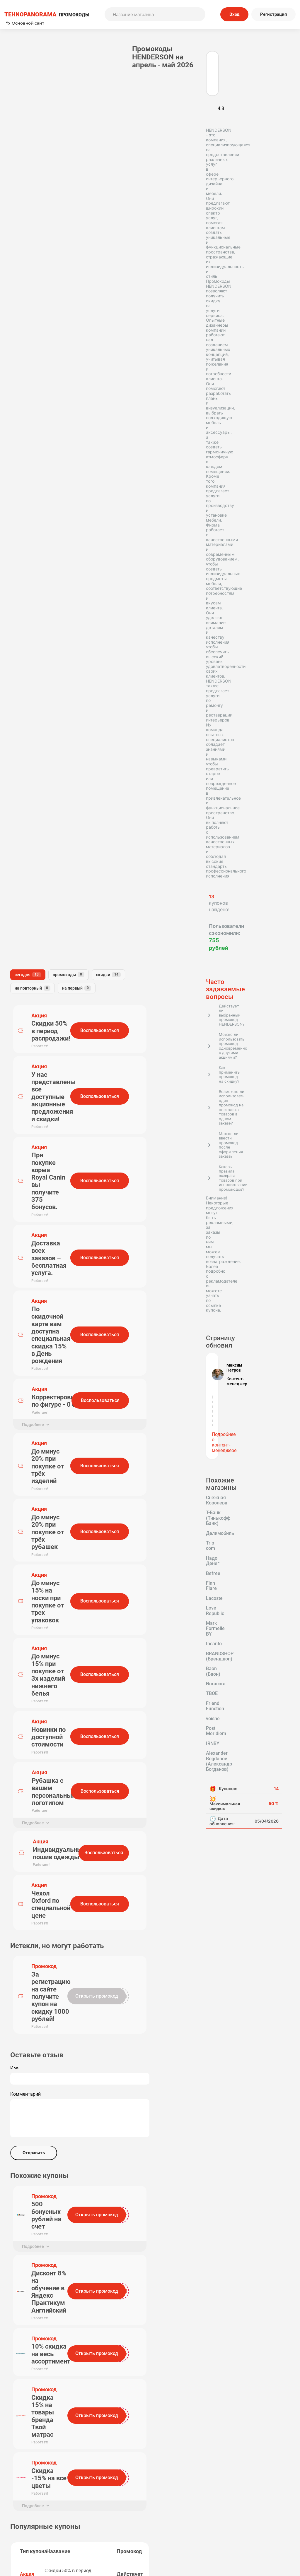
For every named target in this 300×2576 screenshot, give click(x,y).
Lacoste (50, 882)
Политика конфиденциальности (258, 2519)
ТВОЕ (16, 941)
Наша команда (105, 2526)
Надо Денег (23, 872)
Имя (87, 832)
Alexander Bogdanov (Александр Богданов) (35, 973)
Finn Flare (20, 882)
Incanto (18, 912)
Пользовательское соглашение (179, 2511)
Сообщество (258, 2526)
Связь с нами (179, 2519)
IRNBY (17, 961)
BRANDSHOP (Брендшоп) (37, 921)
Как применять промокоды (105, 2511)
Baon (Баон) (23, 931)
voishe (17, 951)
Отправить (106, 917)
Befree (54, 872)
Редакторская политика (258, 2511)
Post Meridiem (50, 951)
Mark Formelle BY (29, 902)
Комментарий (98, 858)
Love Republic (25, 892)
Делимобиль (24, 863)
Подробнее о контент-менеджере (39, 801)
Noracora (57, 931)
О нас (105, 2519)
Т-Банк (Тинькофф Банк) (37, 853)
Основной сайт (25, 23)
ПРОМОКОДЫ (46, 14)
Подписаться (200, 2473)
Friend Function (49, 941)
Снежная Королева (31, 843)
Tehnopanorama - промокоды (36, 2393)
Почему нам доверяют (179, 2535)
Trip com (59, 863)
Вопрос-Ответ (105, 2535)
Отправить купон (179, 2526)
